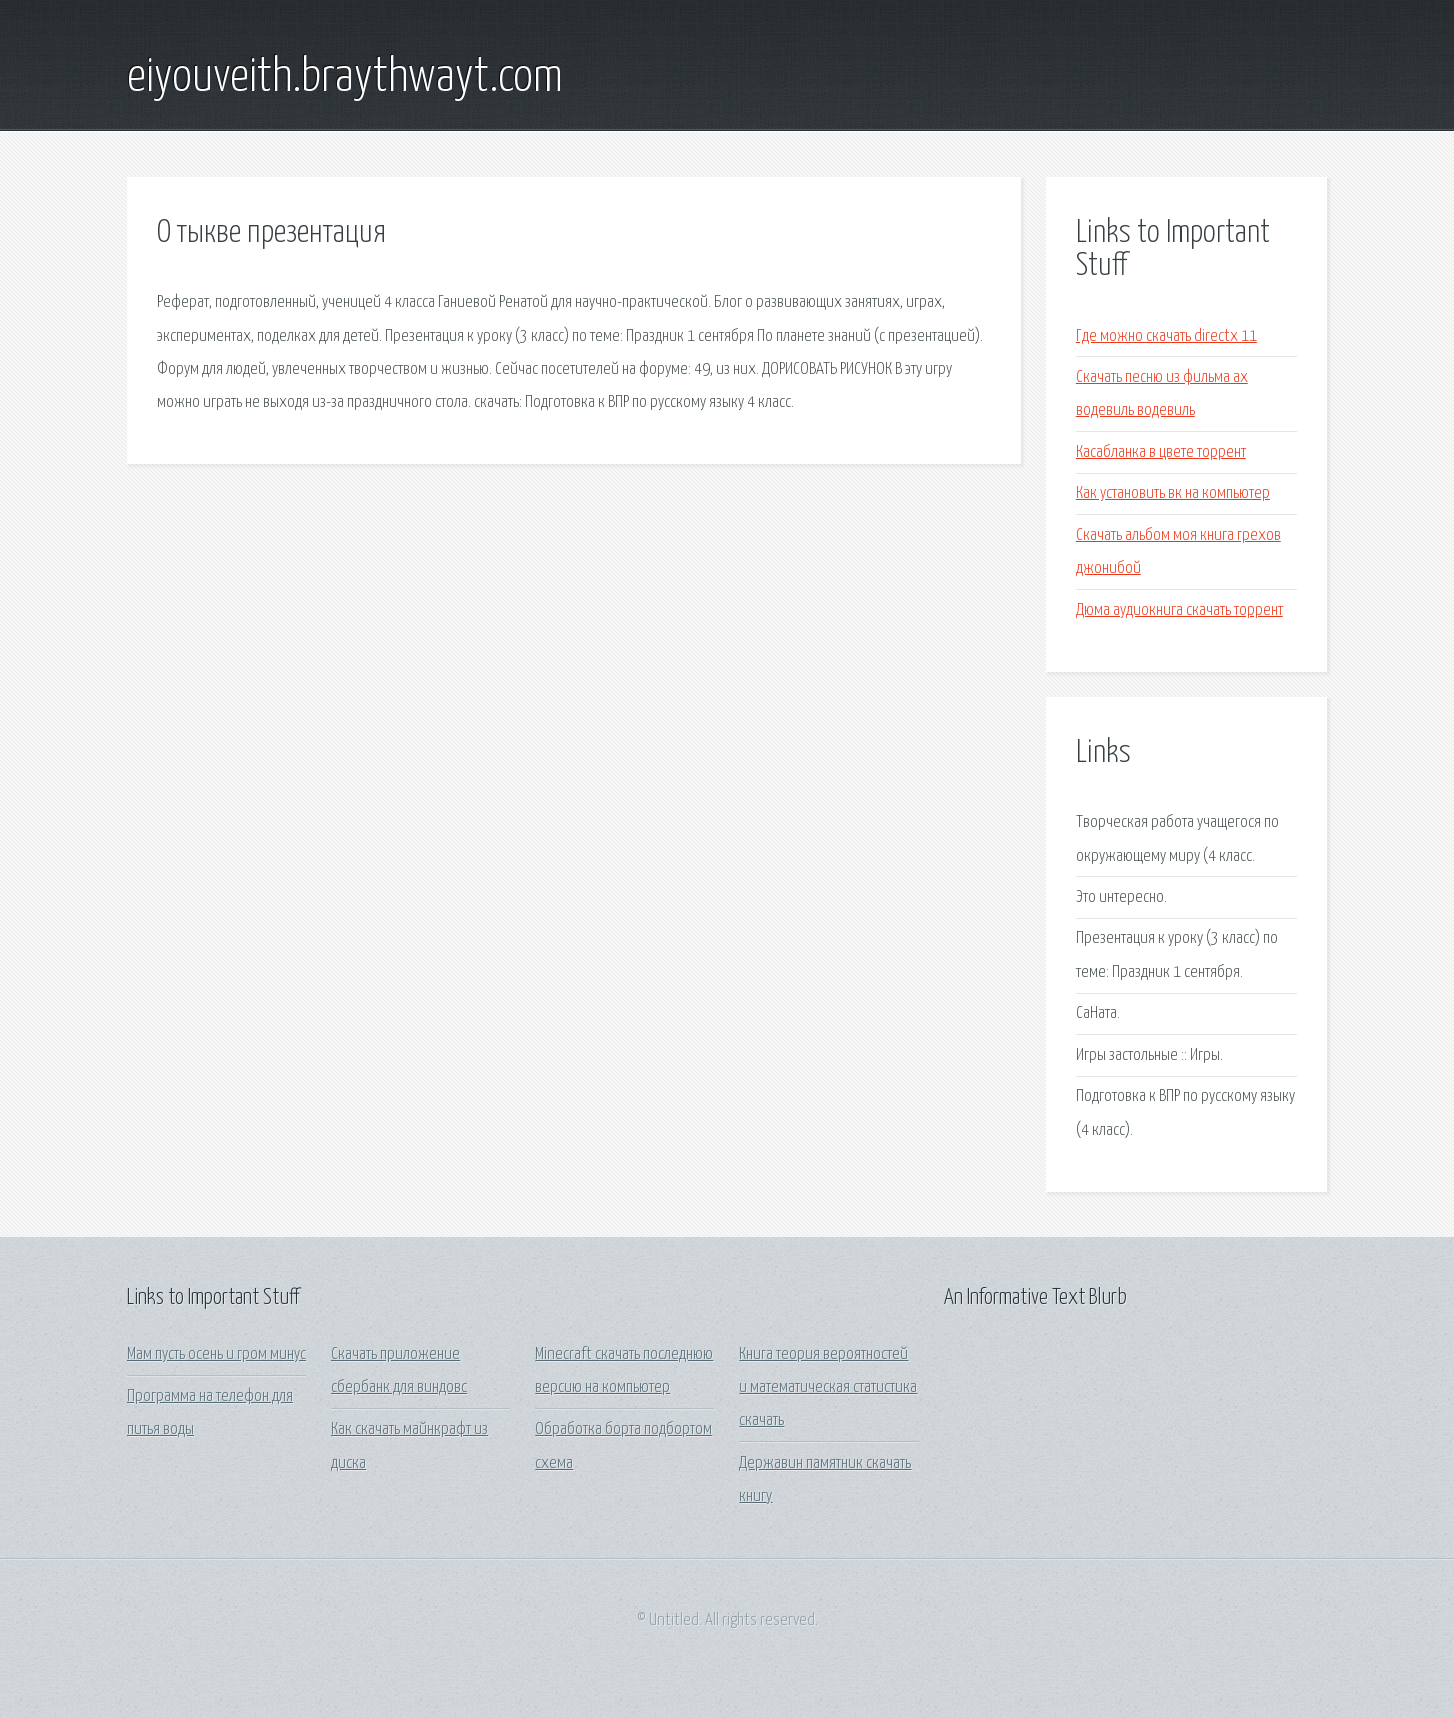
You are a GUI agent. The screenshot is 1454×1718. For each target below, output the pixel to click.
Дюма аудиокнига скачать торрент (1179, 610)
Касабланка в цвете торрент (1161, 452)
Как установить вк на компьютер (1173, 493)
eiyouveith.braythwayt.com (345, 78)
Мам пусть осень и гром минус (216, 1354)
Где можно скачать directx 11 (1166, 336)
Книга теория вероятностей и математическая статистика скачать (828, 1388)
